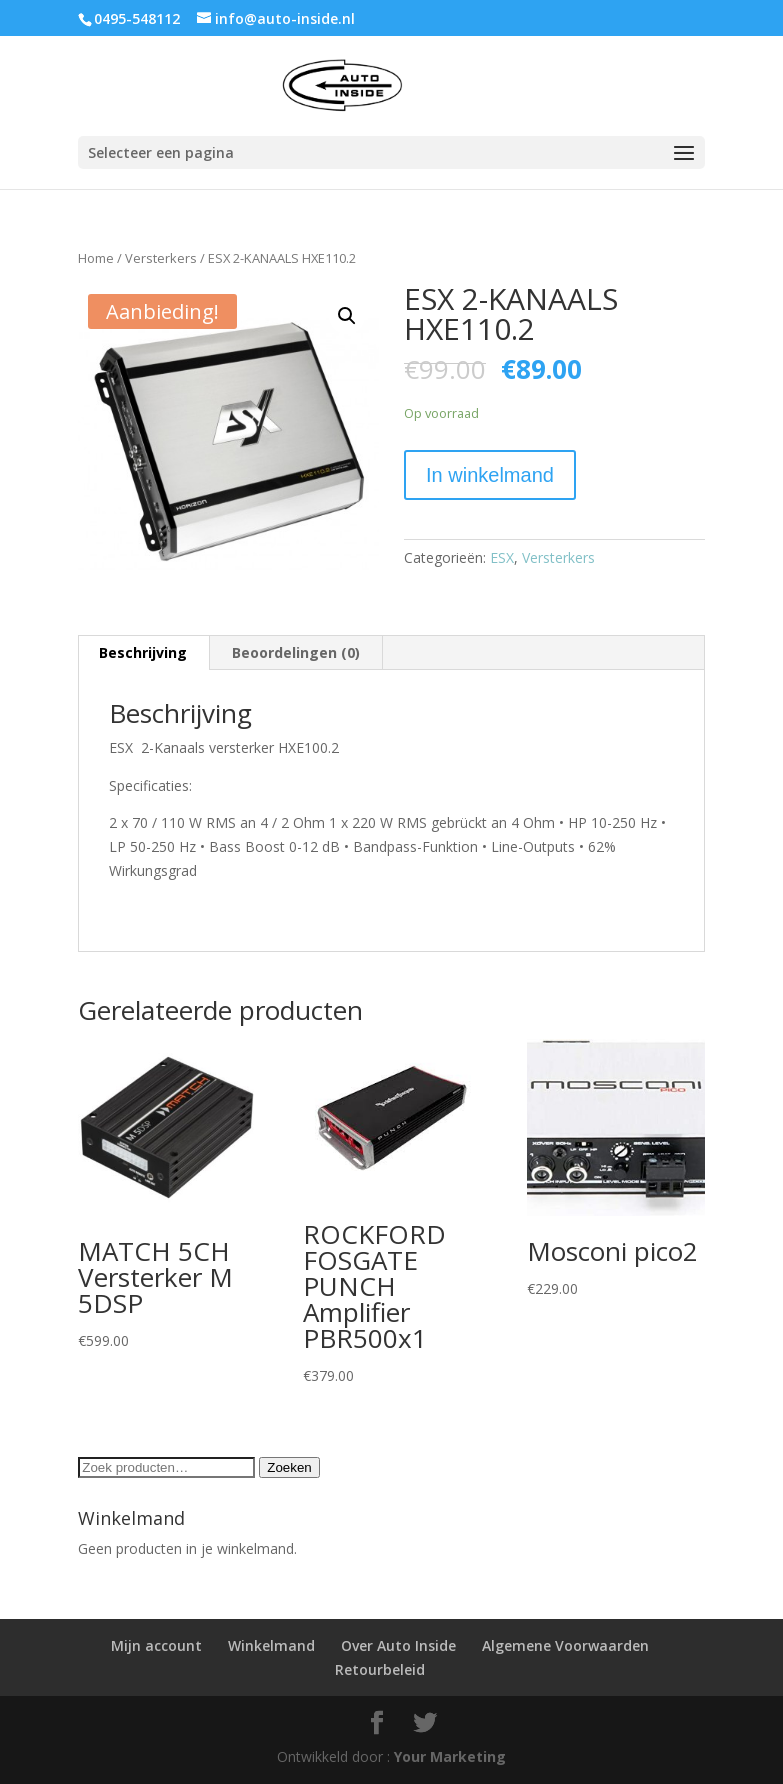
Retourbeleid (380, 1669)
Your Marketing (450, 1756)
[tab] (143, 653)
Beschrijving (143, 652)
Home (96, 258)
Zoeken (289, 1467)
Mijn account (156, 1645)
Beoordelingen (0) (296, 652)
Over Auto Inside (398, 1645)
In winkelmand (490, 475)
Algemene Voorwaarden (565, 1645)
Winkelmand (271, 1645)
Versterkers (161, 258)
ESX (502, 557)
